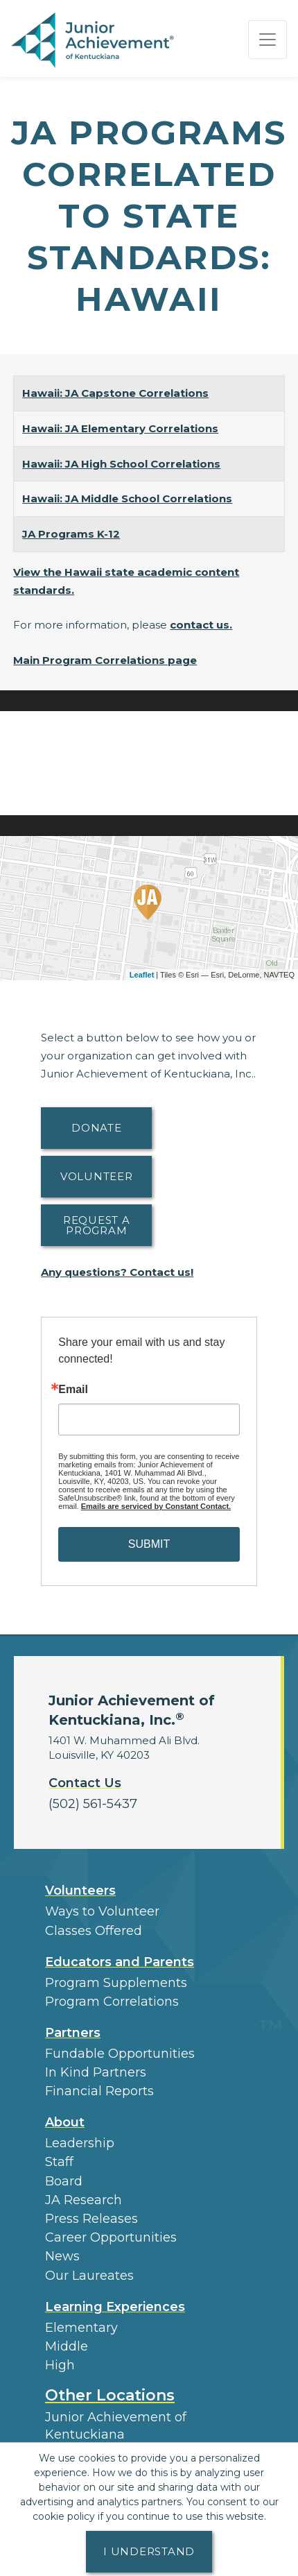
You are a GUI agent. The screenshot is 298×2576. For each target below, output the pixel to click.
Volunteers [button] (80, 1890)
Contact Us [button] (85, 1783)
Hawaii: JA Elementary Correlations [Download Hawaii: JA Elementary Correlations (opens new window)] (120, 428)
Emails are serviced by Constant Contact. (156, 1506)
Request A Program (96, 1225)
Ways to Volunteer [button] (102, 1911)
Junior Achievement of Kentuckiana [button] (115, 2425)
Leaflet (142, 975)
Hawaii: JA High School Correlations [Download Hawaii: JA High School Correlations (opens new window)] (121, 463)
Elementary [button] (81, 2327)
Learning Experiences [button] (115, 2306)
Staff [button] (59, 2161)
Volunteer (96, 1176)
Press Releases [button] (91, 2218)
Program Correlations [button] (112, 2001)
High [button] (60, 2365)
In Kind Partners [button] (95, 2072)
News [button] (62, 2256)
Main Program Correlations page (105, 660)
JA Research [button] (83, 2200)
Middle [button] (66, 2346)
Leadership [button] (79, 2143)
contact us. (201, 624)
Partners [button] (72, 2032)
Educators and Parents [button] (119, 1962)
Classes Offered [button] (93, 1930)
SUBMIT (149, 1544)
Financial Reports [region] (99, 2091)
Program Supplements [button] (116, 1982)
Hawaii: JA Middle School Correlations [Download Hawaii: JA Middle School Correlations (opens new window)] (127, 498)
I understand (149, 2551)
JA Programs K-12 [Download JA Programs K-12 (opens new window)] (71, 533)
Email (73, 1389)
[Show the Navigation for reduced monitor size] (267, 39)
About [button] (65, 2122)
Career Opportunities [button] (111, 2237)
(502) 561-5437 (93, 1803)
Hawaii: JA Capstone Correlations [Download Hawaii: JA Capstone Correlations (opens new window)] (115, 393)
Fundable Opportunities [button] (120, 2053)
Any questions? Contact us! (117, 1272)
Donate (96, 1127)
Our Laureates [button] (89, 2275)
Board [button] (63, 2181)
